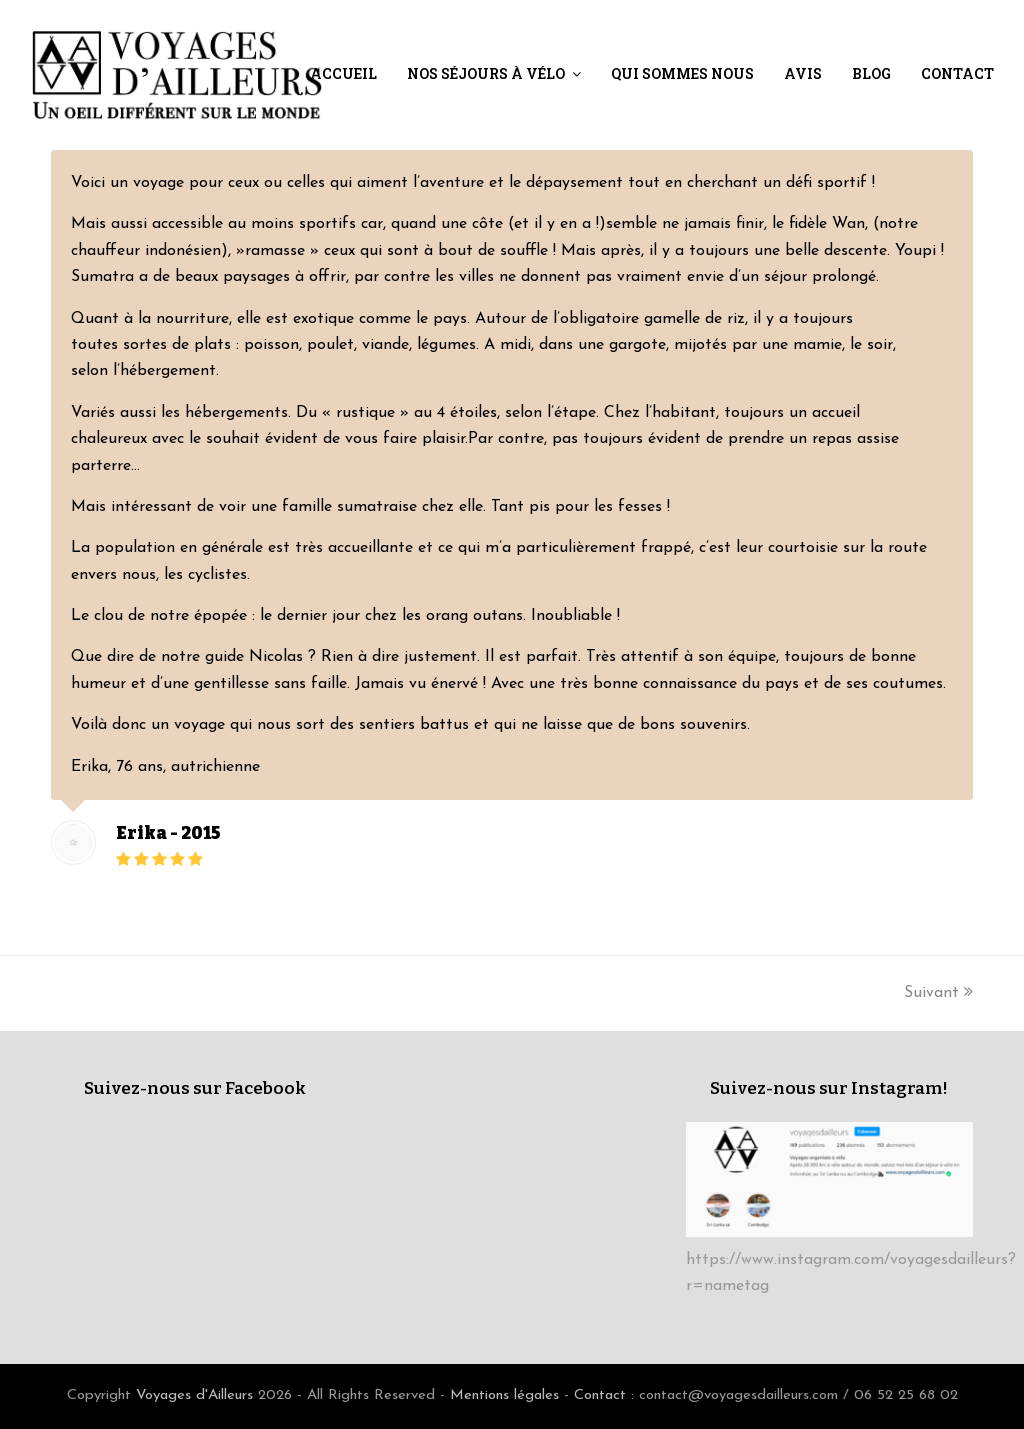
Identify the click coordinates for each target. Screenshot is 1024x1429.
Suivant (938, 993)
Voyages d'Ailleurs (194, 1395)
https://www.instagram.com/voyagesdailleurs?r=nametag (851, 1259)
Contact (600, 1395)
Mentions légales (504, 1395)
